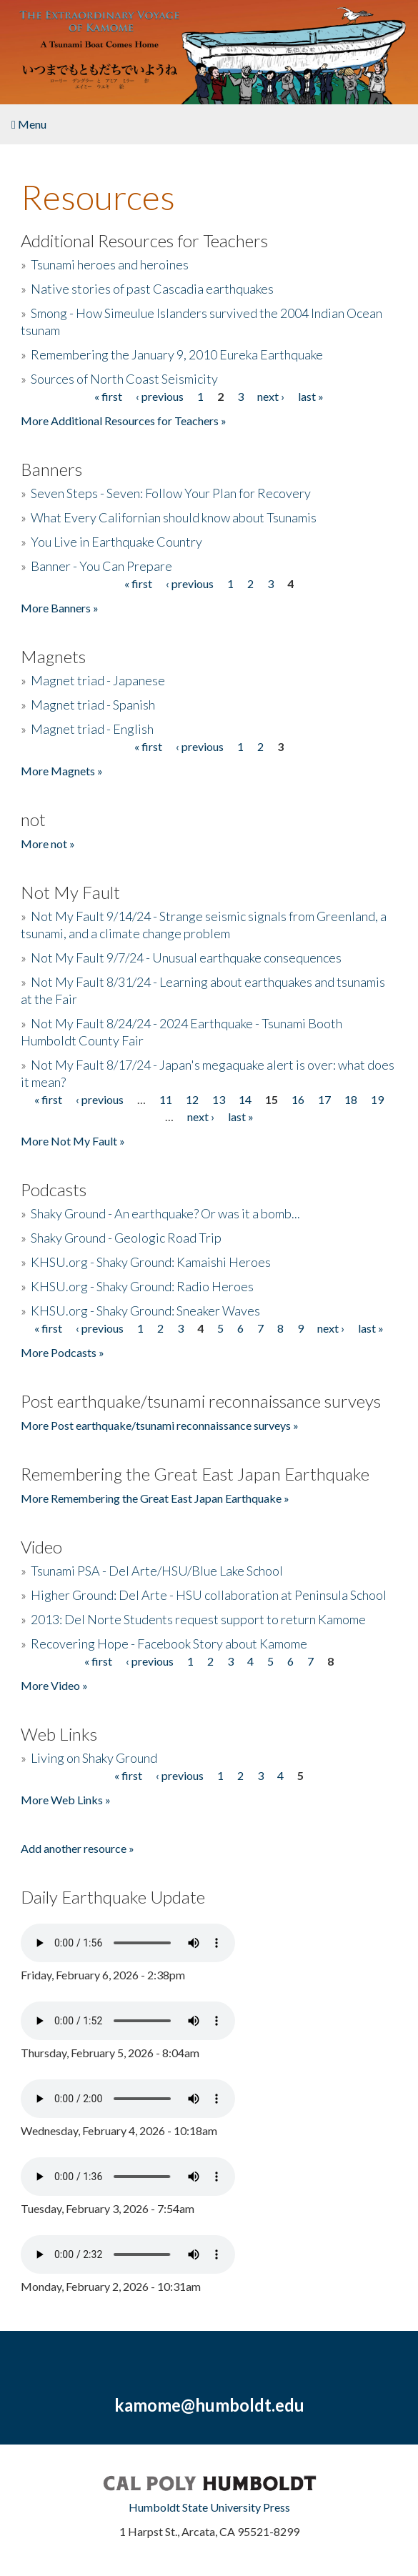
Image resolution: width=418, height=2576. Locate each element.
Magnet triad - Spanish (93, 704)
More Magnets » (62, 770)
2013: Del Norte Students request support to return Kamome (198, 1619)
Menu (28, 124)
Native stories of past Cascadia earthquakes (152, 289)
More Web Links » (66, 1799)
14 (245, 1099)
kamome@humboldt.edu (209, 2405)
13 (218, 1099)
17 (324, 1099)
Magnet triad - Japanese (98, 680)
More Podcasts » (62, 1352)
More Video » (54, 1685)
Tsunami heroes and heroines (110, 264)
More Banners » (60, 608)
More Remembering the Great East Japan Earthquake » (155, 1498)
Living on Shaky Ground (94, 1758)
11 (165, 1099)
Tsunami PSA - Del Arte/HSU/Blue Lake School (157, 1570)
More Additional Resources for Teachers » (124, 420)
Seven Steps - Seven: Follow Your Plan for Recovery (171, 493)
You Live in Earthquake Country (116, 541)
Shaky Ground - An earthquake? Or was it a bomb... (165, 1213)
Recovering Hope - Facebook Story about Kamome (169, 1643)
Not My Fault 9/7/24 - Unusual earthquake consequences (186, 957)
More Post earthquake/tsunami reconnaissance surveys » (160, 1425)
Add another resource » (77, 1848)
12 (192, 1099)
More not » (48, 843)
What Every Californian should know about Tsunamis (174, 517)
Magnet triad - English (92, 729)
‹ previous (160, 396)
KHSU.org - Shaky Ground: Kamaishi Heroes (151, 1262)
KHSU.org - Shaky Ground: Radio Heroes (142, 1286)
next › (270, 396)
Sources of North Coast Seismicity (124, 379)
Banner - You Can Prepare (101, 566)
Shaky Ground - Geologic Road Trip (126, 1237)
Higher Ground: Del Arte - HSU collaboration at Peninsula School (209, 1595)
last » (311, 396)
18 (350, 1099)
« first (108, 396)
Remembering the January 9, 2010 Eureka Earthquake (177, 354)
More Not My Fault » (73, 1141)
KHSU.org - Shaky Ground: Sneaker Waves (145, 1310)
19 (377, 1099)
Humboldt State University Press (209, 2507)
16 (298, 1099)
